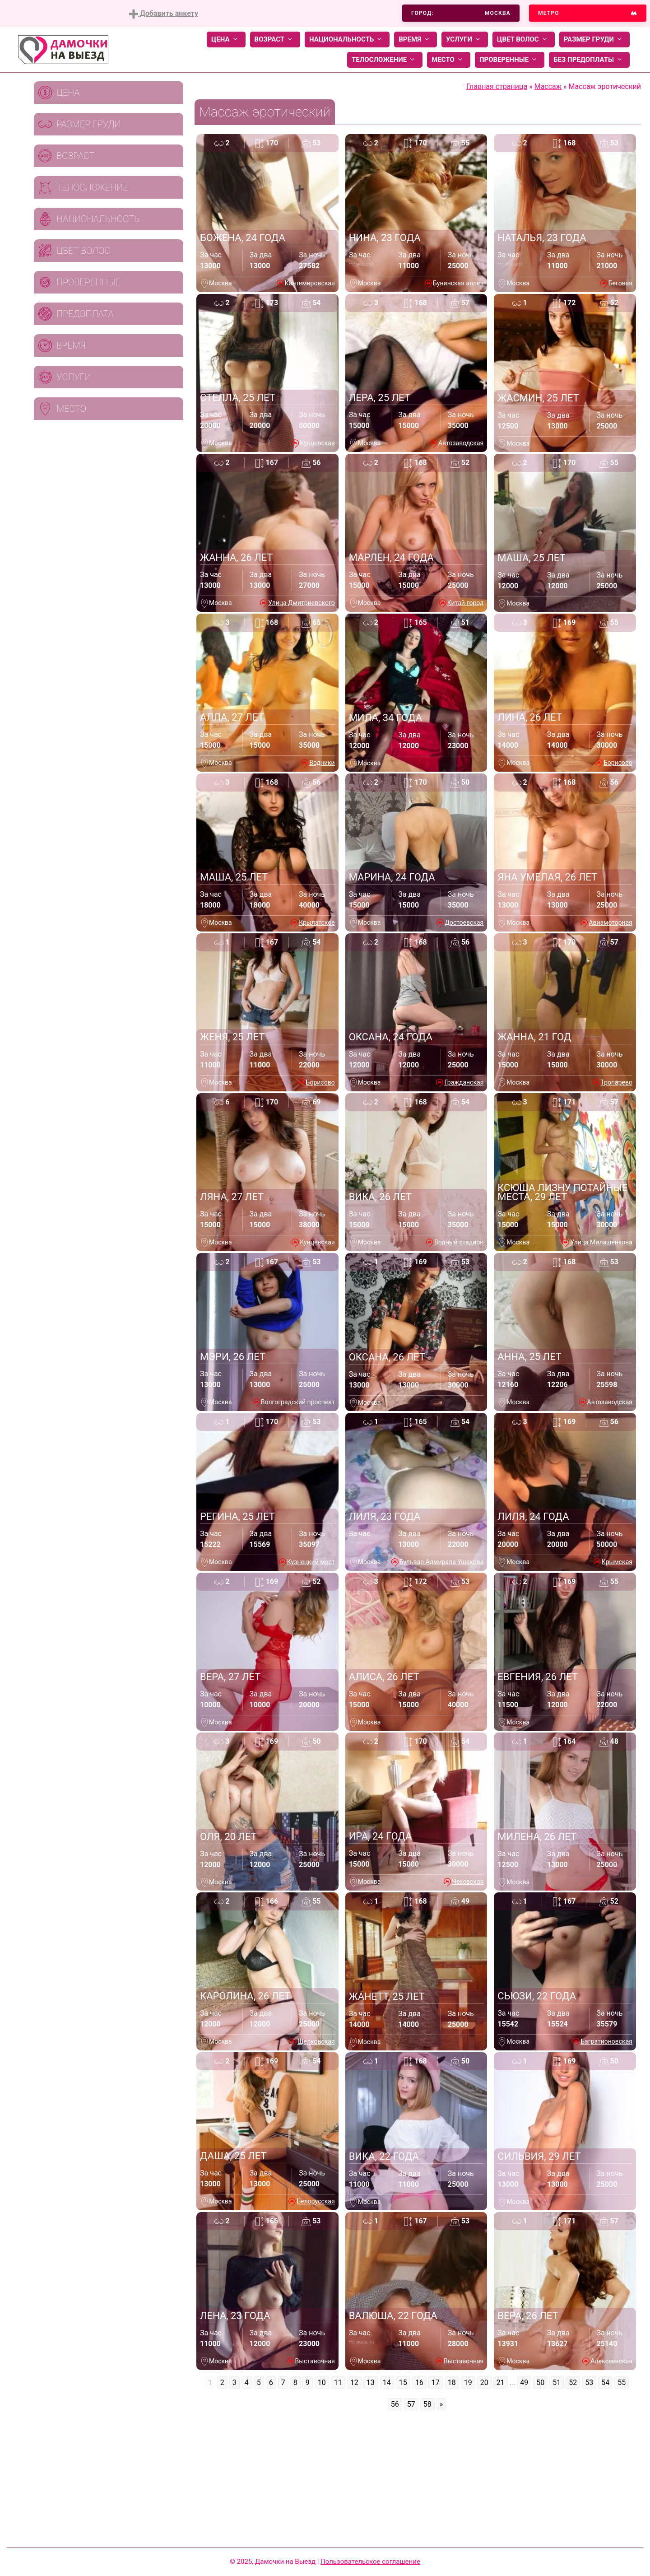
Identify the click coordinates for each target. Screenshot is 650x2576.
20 (484, 2382)
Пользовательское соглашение (370, 2561)
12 (354, 2382)
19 (468, 2382)
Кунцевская (317, 443)
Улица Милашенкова (601, 1242)
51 (556, 2382)
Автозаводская (460, 443)
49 (524, 2382)
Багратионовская (606, 2041)
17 (436, 2382)
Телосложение (385, 60)
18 (452, 2382)
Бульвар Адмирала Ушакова (441, 1561)
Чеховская (467, 1881)
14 (387, 2382)
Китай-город (465, 602)
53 (589, 2382)
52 (573, 2382)
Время (415, 39)
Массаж (548, 86)
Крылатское (317, 922)
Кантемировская (310, 283)
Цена (226, 39)
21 (501, 2382)
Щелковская (316, 2041)
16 (419, 2382)
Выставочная (315, 2361)
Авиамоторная (610, 922)
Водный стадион (458, 1242)
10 (322, 2382)
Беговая (620, 283)
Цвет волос (523, 39)
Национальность (347, 39)
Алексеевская (611, 2361)
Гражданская (463, 1082)
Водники (321, 762)
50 (540, 2382)
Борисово (618, 762)
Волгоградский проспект (298, 1402)
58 (427, 2404)
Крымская (617, 1561)
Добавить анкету (163, 14)
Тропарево (616, 1082)
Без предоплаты (589, 60)
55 (622, 2382)
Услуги (464, 39)
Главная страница (496, 86)
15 (403, 2382)
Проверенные (509, 60)
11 (338, 2382)
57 (411, 2404)
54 (605, 2382)
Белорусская (315, 2201)
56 (395, 2404)
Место (449, 60)
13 (371, 2382)
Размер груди (594, 39)
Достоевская (464, 922)
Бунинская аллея (458, 283)
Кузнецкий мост (311, 1561)
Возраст (275, 39)
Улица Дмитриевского (301, 602)
